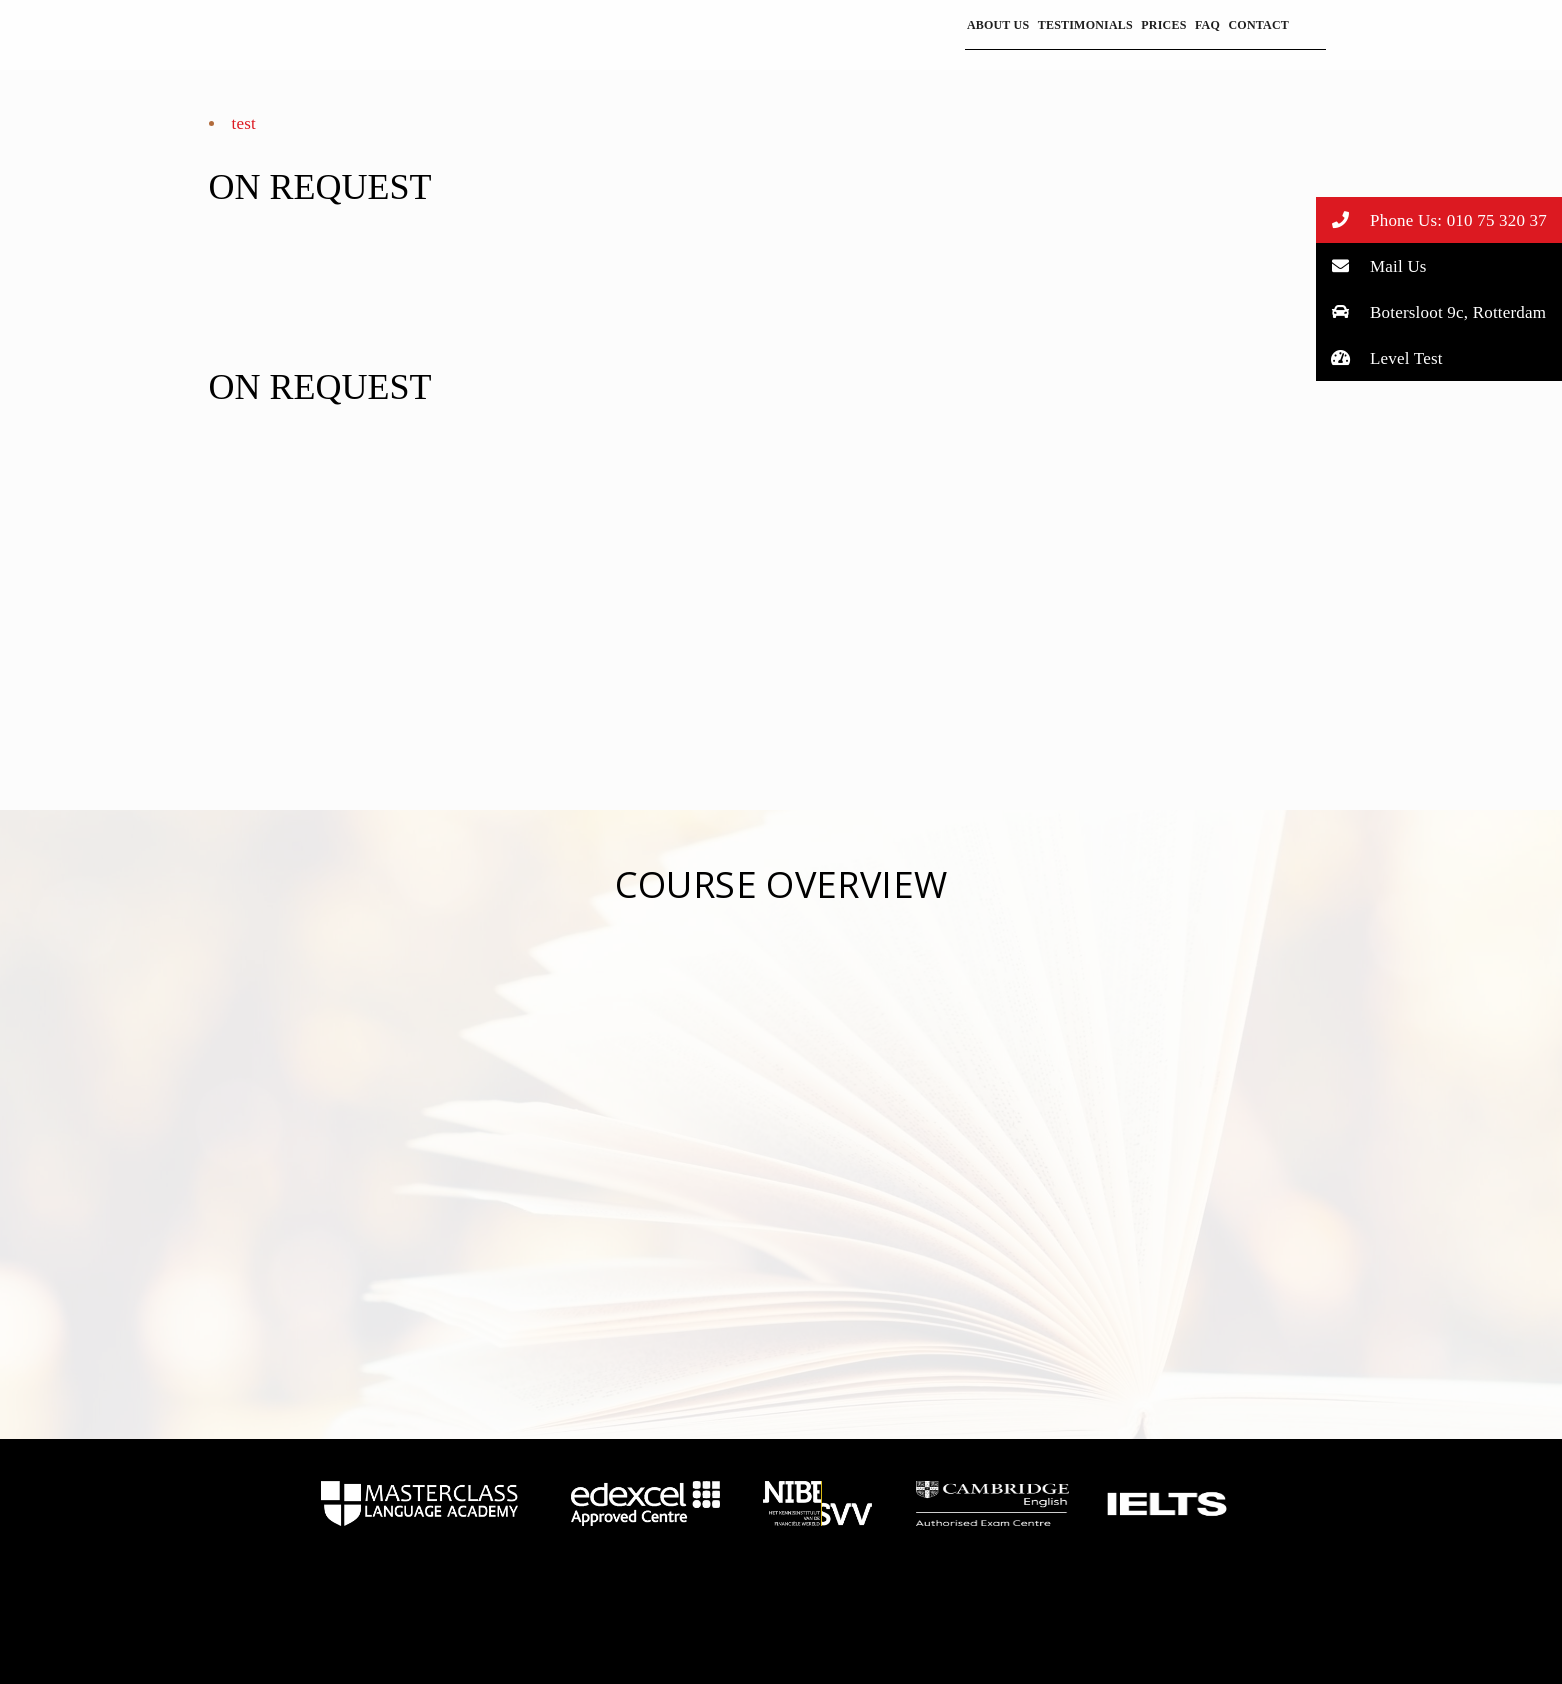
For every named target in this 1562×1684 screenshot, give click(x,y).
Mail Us (1371, 265)
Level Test (1379, 357)
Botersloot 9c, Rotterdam (1431, 311)
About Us (998, 25)
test (244, 123)
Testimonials (1085, 25)
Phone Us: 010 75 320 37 (1431, 219)
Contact (1258, 25)
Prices (1163, 25)
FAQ (1207, 25)
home (419, 1504)
